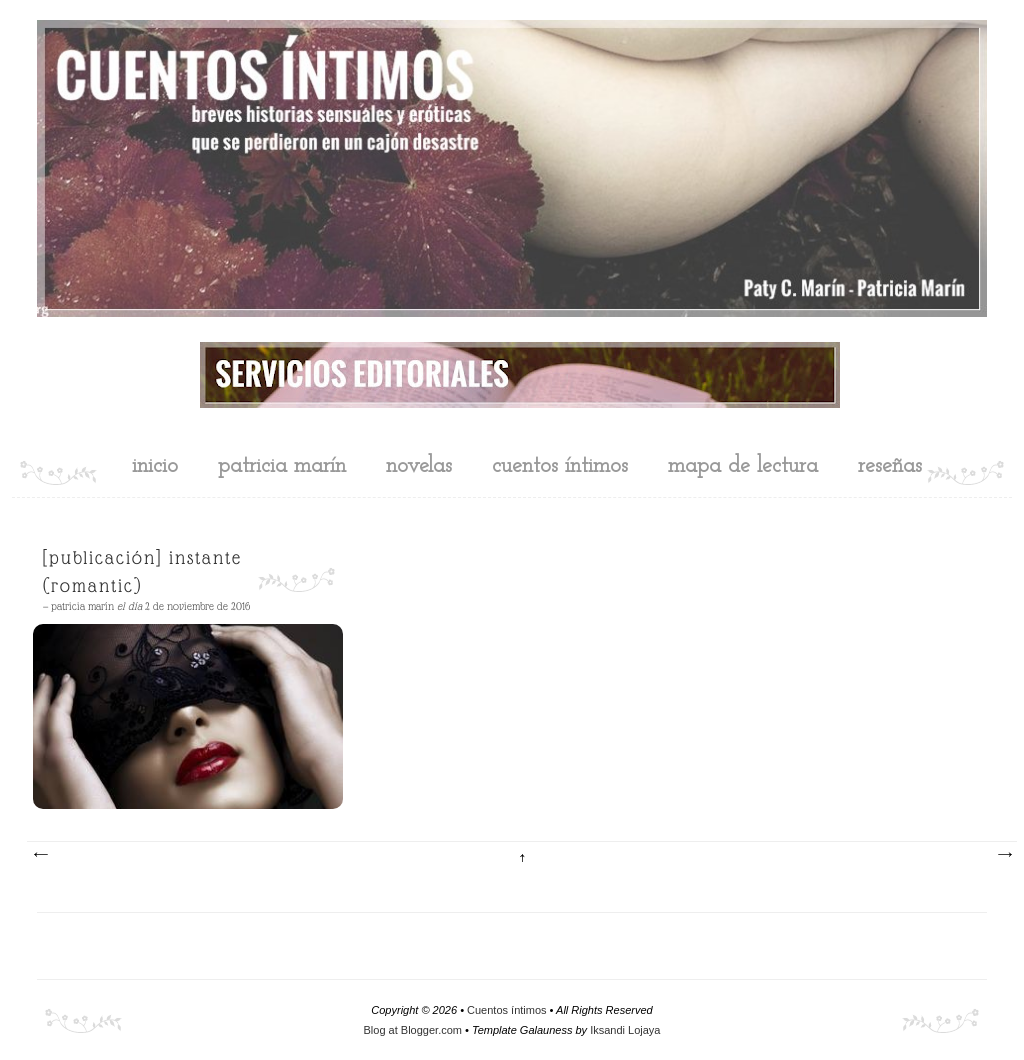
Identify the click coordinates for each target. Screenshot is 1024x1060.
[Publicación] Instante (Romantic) (142, 571)
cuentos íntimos (560, 466)
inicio (155, 466)
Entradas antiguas (1004, 855)
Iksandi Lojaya (625, 1030)
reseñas (890, 466)
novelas (419, 466)
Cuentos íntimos (506, 1010)
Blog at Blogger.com (413, 1030)
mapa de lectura (743, 466)
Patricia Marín (282, 466)
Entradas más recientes (40, 855)
